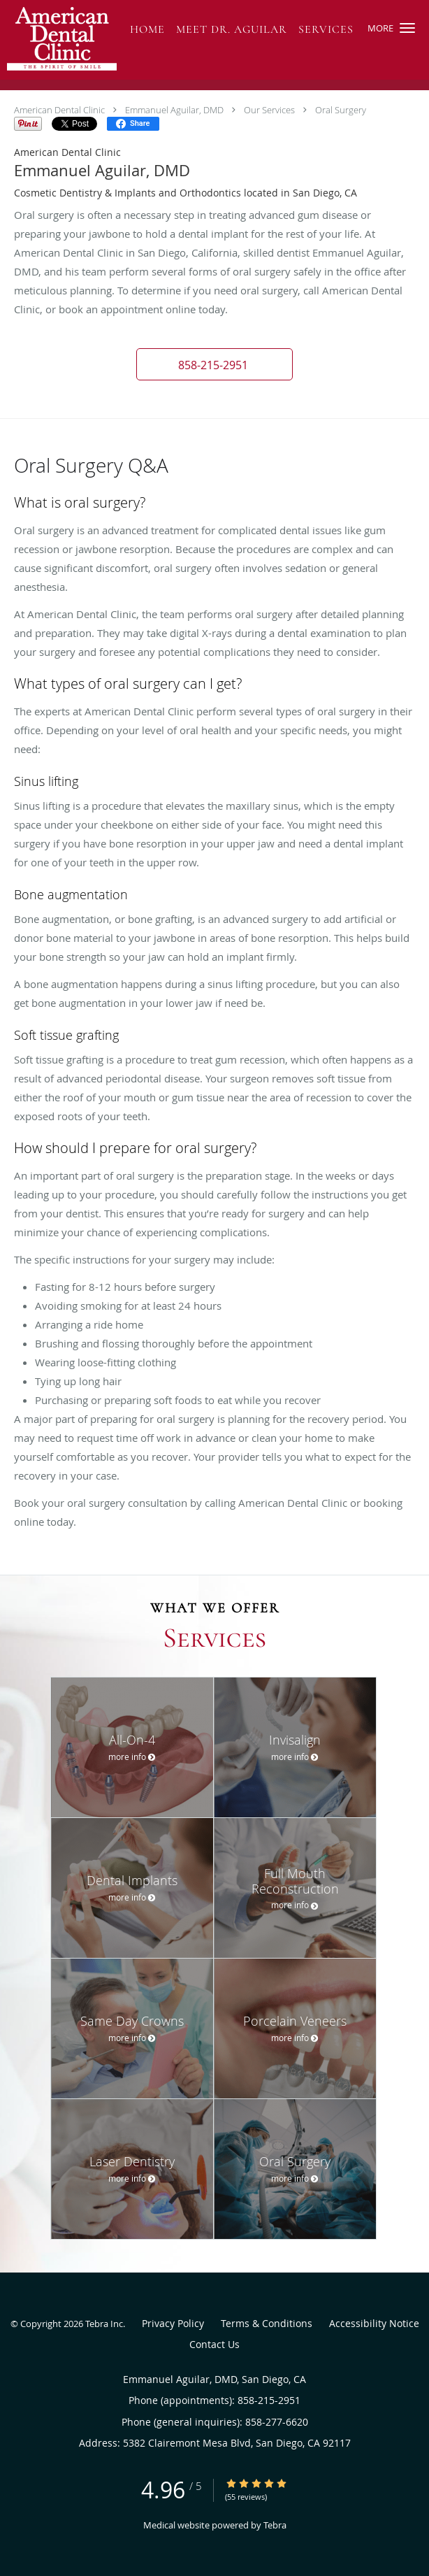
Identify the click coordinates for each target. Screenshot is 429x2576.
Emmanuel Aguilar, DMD (174, 109)
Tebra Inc (104, 2323)
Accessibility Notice (374, 2323)
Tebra (274, 2525)
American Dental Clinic (59, 109)
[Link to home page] (78, 40)
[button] (407, 28)
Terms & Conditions (266, 2323)
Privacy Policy (173, 2323)
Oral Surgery (340, 109)
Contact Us (214, 2344)
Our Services (269, 109)
